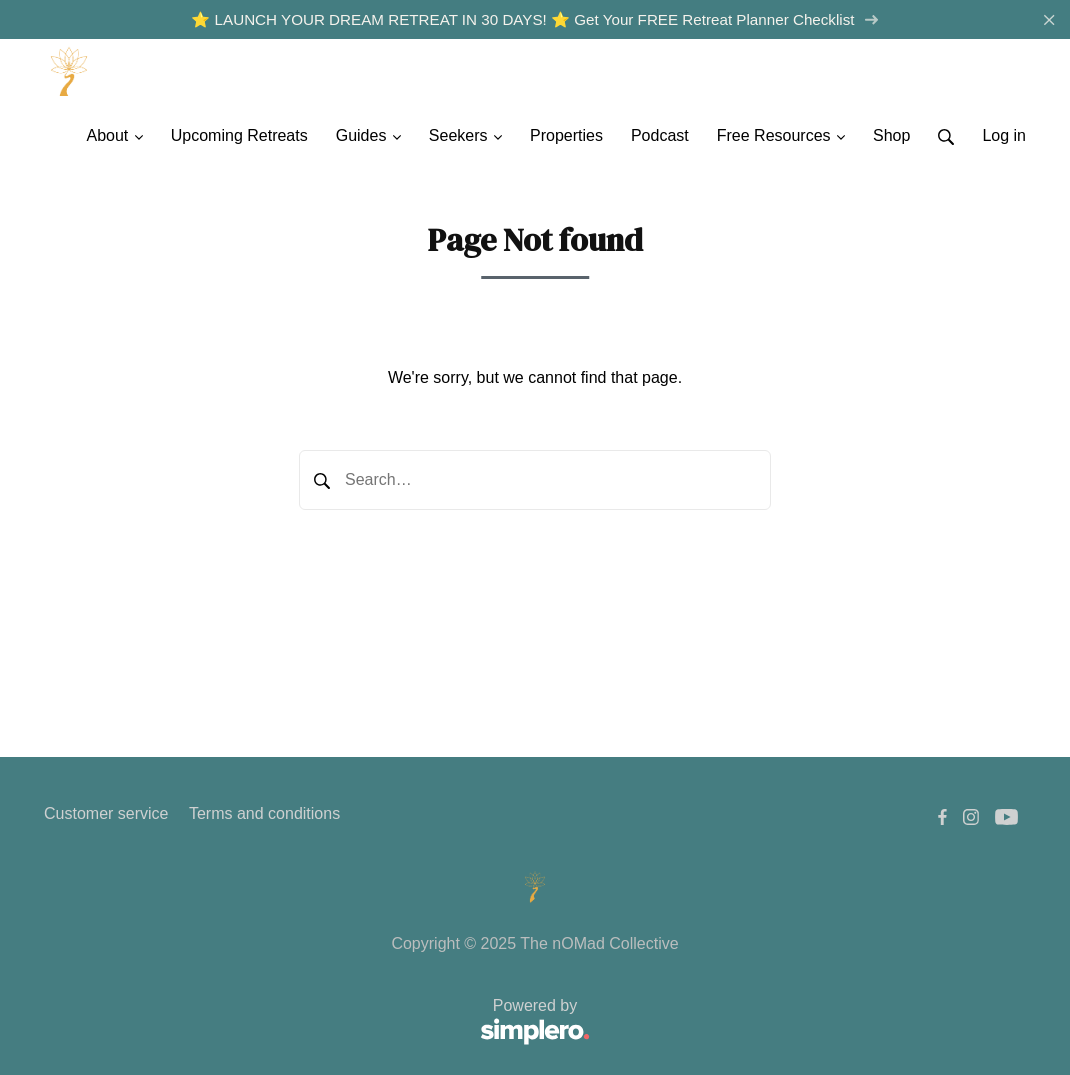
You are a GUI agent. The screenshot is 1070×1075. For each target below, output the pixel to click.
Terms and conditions (264, 813)
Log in (1004, 135)
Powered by (317, 1022)
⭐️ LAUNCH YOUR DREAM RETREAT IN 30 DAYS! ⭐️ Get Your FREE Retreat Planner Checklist (534, 19)
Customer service (106, 813)
